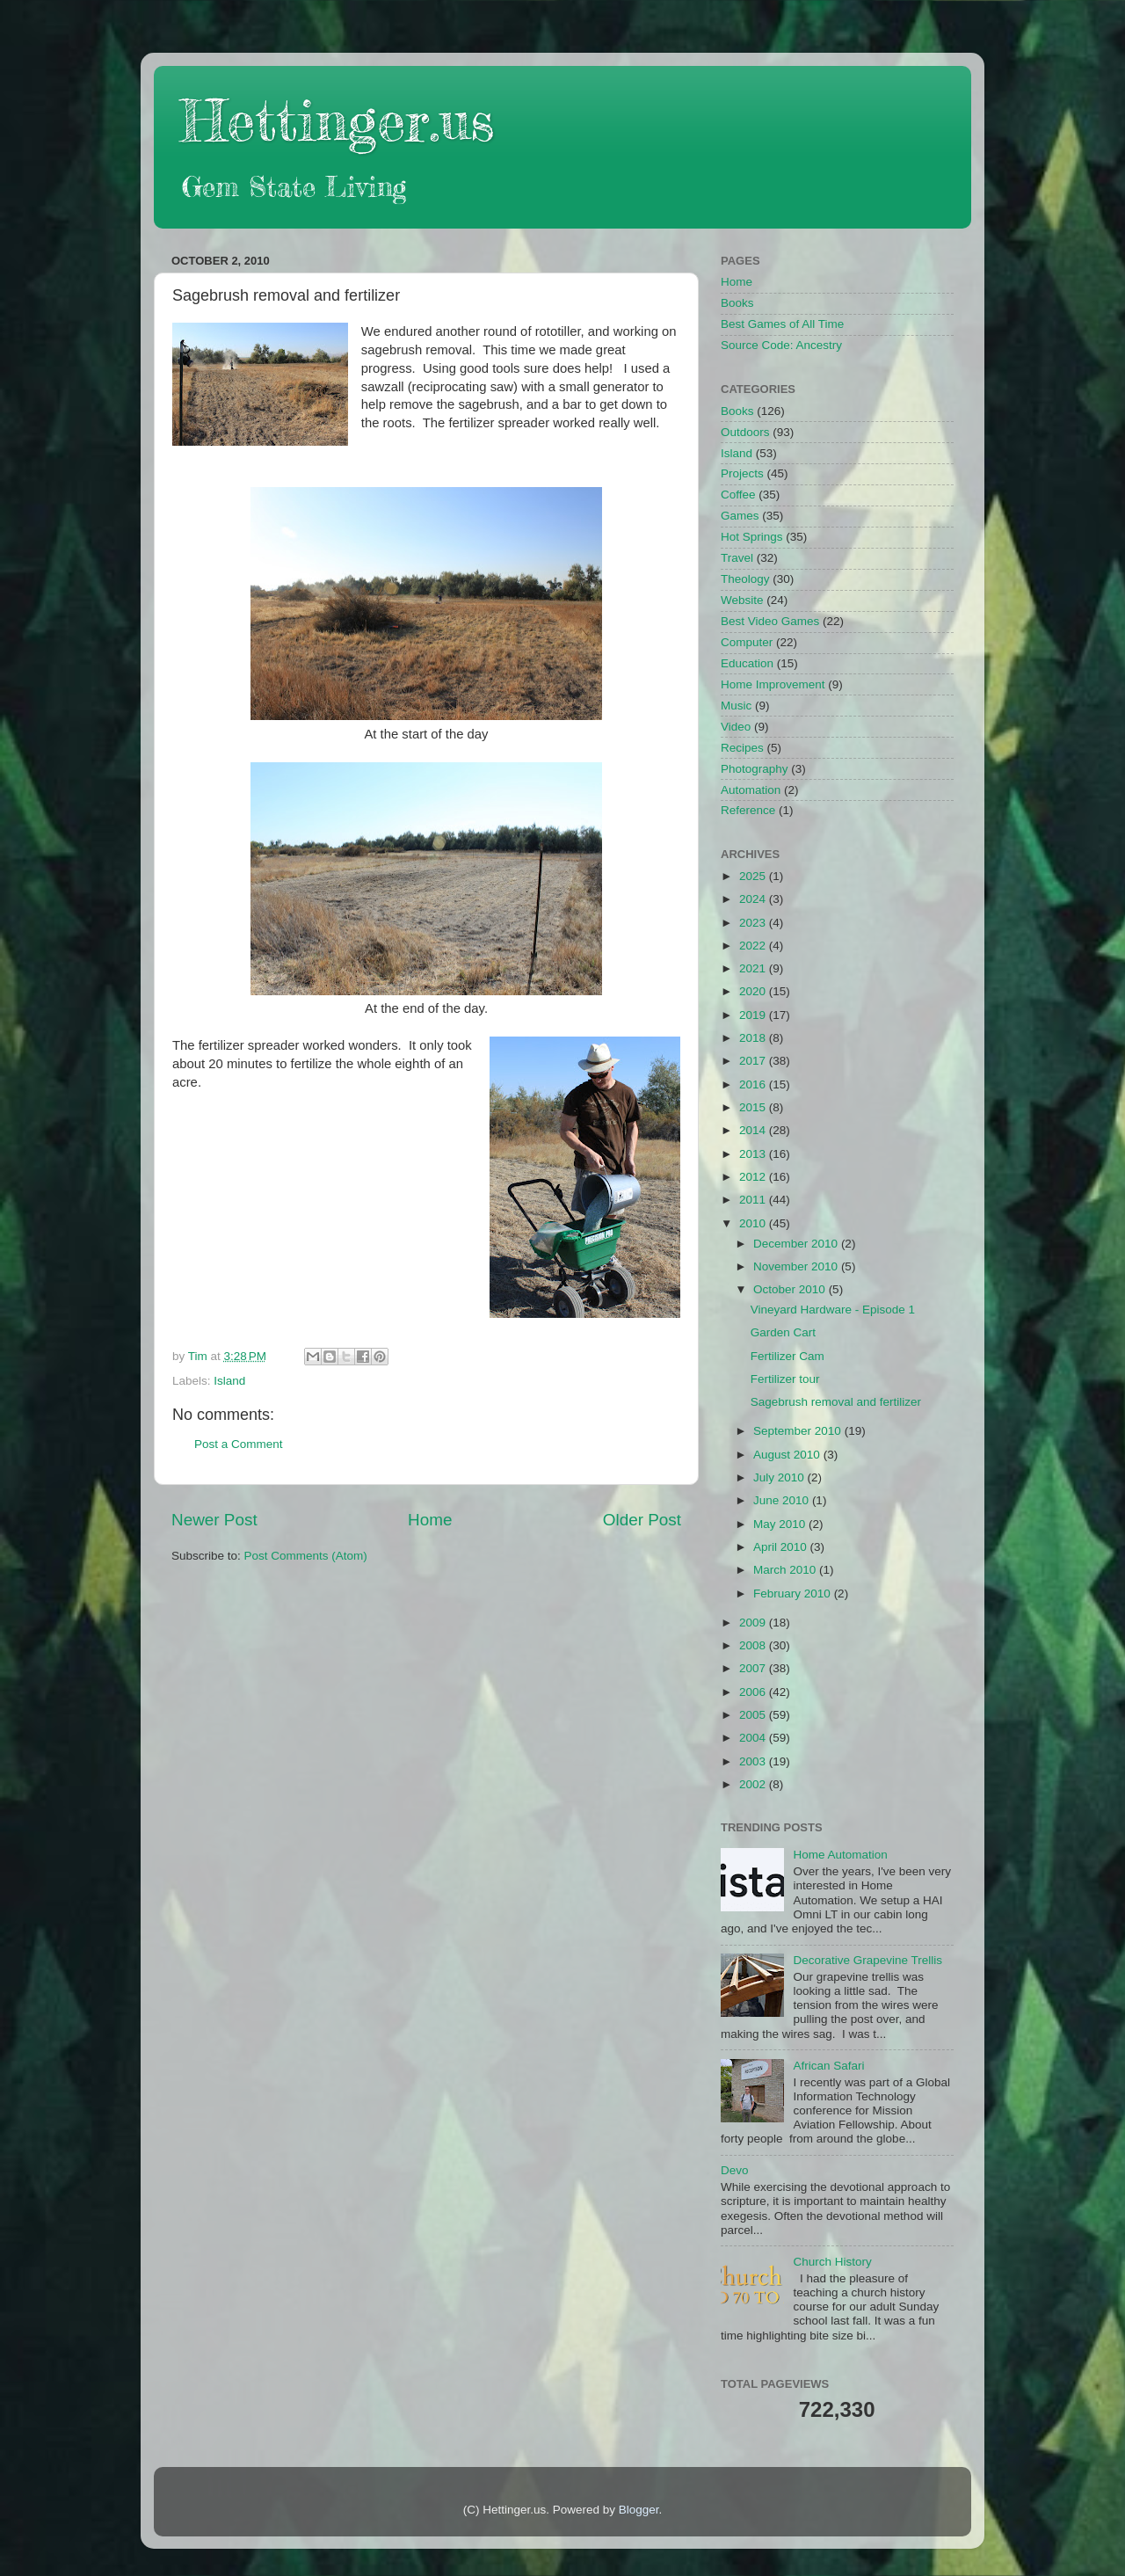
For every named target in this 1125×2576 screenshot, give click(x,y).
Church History (832, 2261)
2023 (754, 922)
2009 (754, 1622)
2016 (754, 1084)
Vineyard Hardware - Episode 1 (833, 1309)
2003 (754, 1761)
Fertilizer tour (785, 1379)
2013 (754, 1154)
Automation (750, 790)
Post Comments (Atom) (305, 1555)
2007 (754, 1668)
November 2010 (797, 1266)
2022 (754, 945)
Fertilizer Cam (787, 1356)
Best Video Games (770, 621)
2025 (754, 876)
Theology (745, 579)
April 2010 (781, 1547)
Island (229, 1380)
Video (736, 726)
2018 (754, 1037)
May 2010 (781, 1524)
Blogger (639, 2509)
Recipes (742, 747)
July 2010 (780, 1477)
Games (740, 515)
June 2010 (782, 1500)
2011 (754, 1199)
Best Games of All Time (782, 324)
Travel (737, 557)
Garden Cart (783, 1332)
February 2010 (793, 1593)
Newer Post (214, 1519)
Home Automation (840, 1854)
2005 (754, 1714)
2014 (754, 1130)
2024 (754, 899)
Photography (754, 768)
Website (742, 600)
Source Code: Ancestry (781, 345)
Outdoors (745, 432)
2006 (754, 1692)
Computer (747, 642)
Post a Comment (238, 1444)
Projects (742, 473)
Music (736, 705)
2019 (754, 1015)
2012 (754, 1176)
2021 (754, 968)
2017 (754, 1060)
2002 (754, 1784)
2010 (754, 1223)
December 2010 (797, 1243)
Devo (735, 2170)
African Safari (828, 2065)
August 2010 (788, 1454)
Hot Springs (752, 536)
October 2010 (791, 1289)
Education (747, 663)
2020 (754, 991)
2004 (754, 1737)
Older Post (642, 1519)
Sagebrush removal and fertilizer (836, 1401)
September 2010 (799, 1430)
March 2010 (786, 1569)
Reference (748, 810)
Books (737, 302)
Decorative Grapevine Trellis (867, 1960)
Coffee (738, 494)
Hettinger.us (337, 120)
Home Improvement (773, 684)
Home (430, 1519)
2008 (754, 1645)
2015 (754, 1107)
